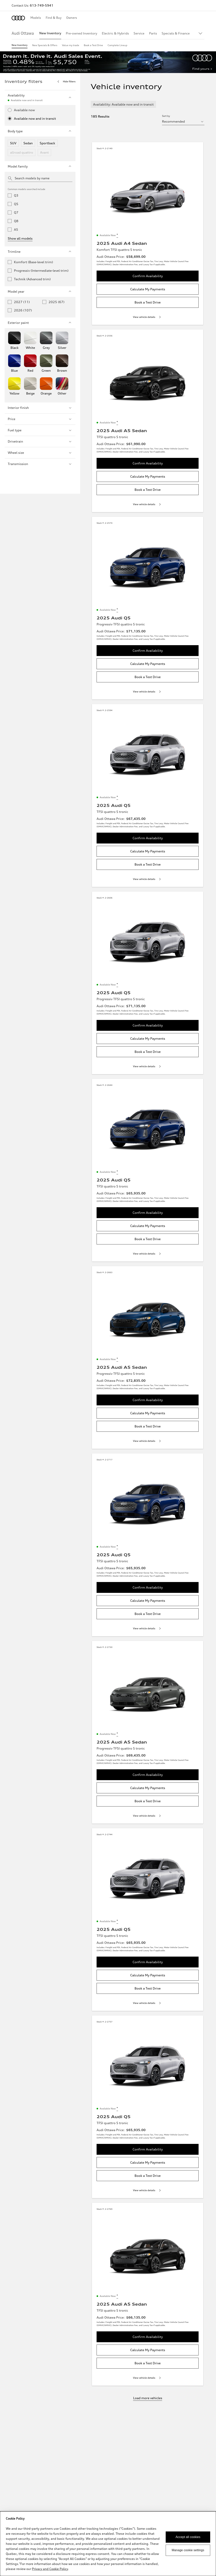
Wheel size (40, 452)
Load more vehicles (147, 2398)
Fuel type (40, 430)
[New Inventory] (50, 33)
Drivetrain (40, 441)
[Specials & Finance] (176, 33)
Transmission (40, 464)
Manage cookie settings (188, 2550)
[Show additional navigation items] (201, 33)
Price (40, 419)
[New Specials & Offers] (44, 46)
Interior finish (40, 407)
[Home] (18, 18)
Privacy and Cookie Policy (50, 2569)
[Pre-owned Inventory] (81, 33)
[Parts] (153, 33)
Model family (40, 166)
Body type (40, 131)
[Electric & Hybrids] (115, 33)
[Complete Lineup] (117, 46)
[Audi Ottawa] (23, 33)
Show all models (20, 238)
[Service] (139, 33)
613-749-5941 (41, 5)
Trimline (40, 251)
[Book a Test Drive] (93, 46)
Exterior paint (40, 322)
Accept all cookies (188, 2537)
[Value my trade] (70, 46)
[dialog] (108, 2543)
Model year (40, 291)
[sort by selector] (183, 121)
